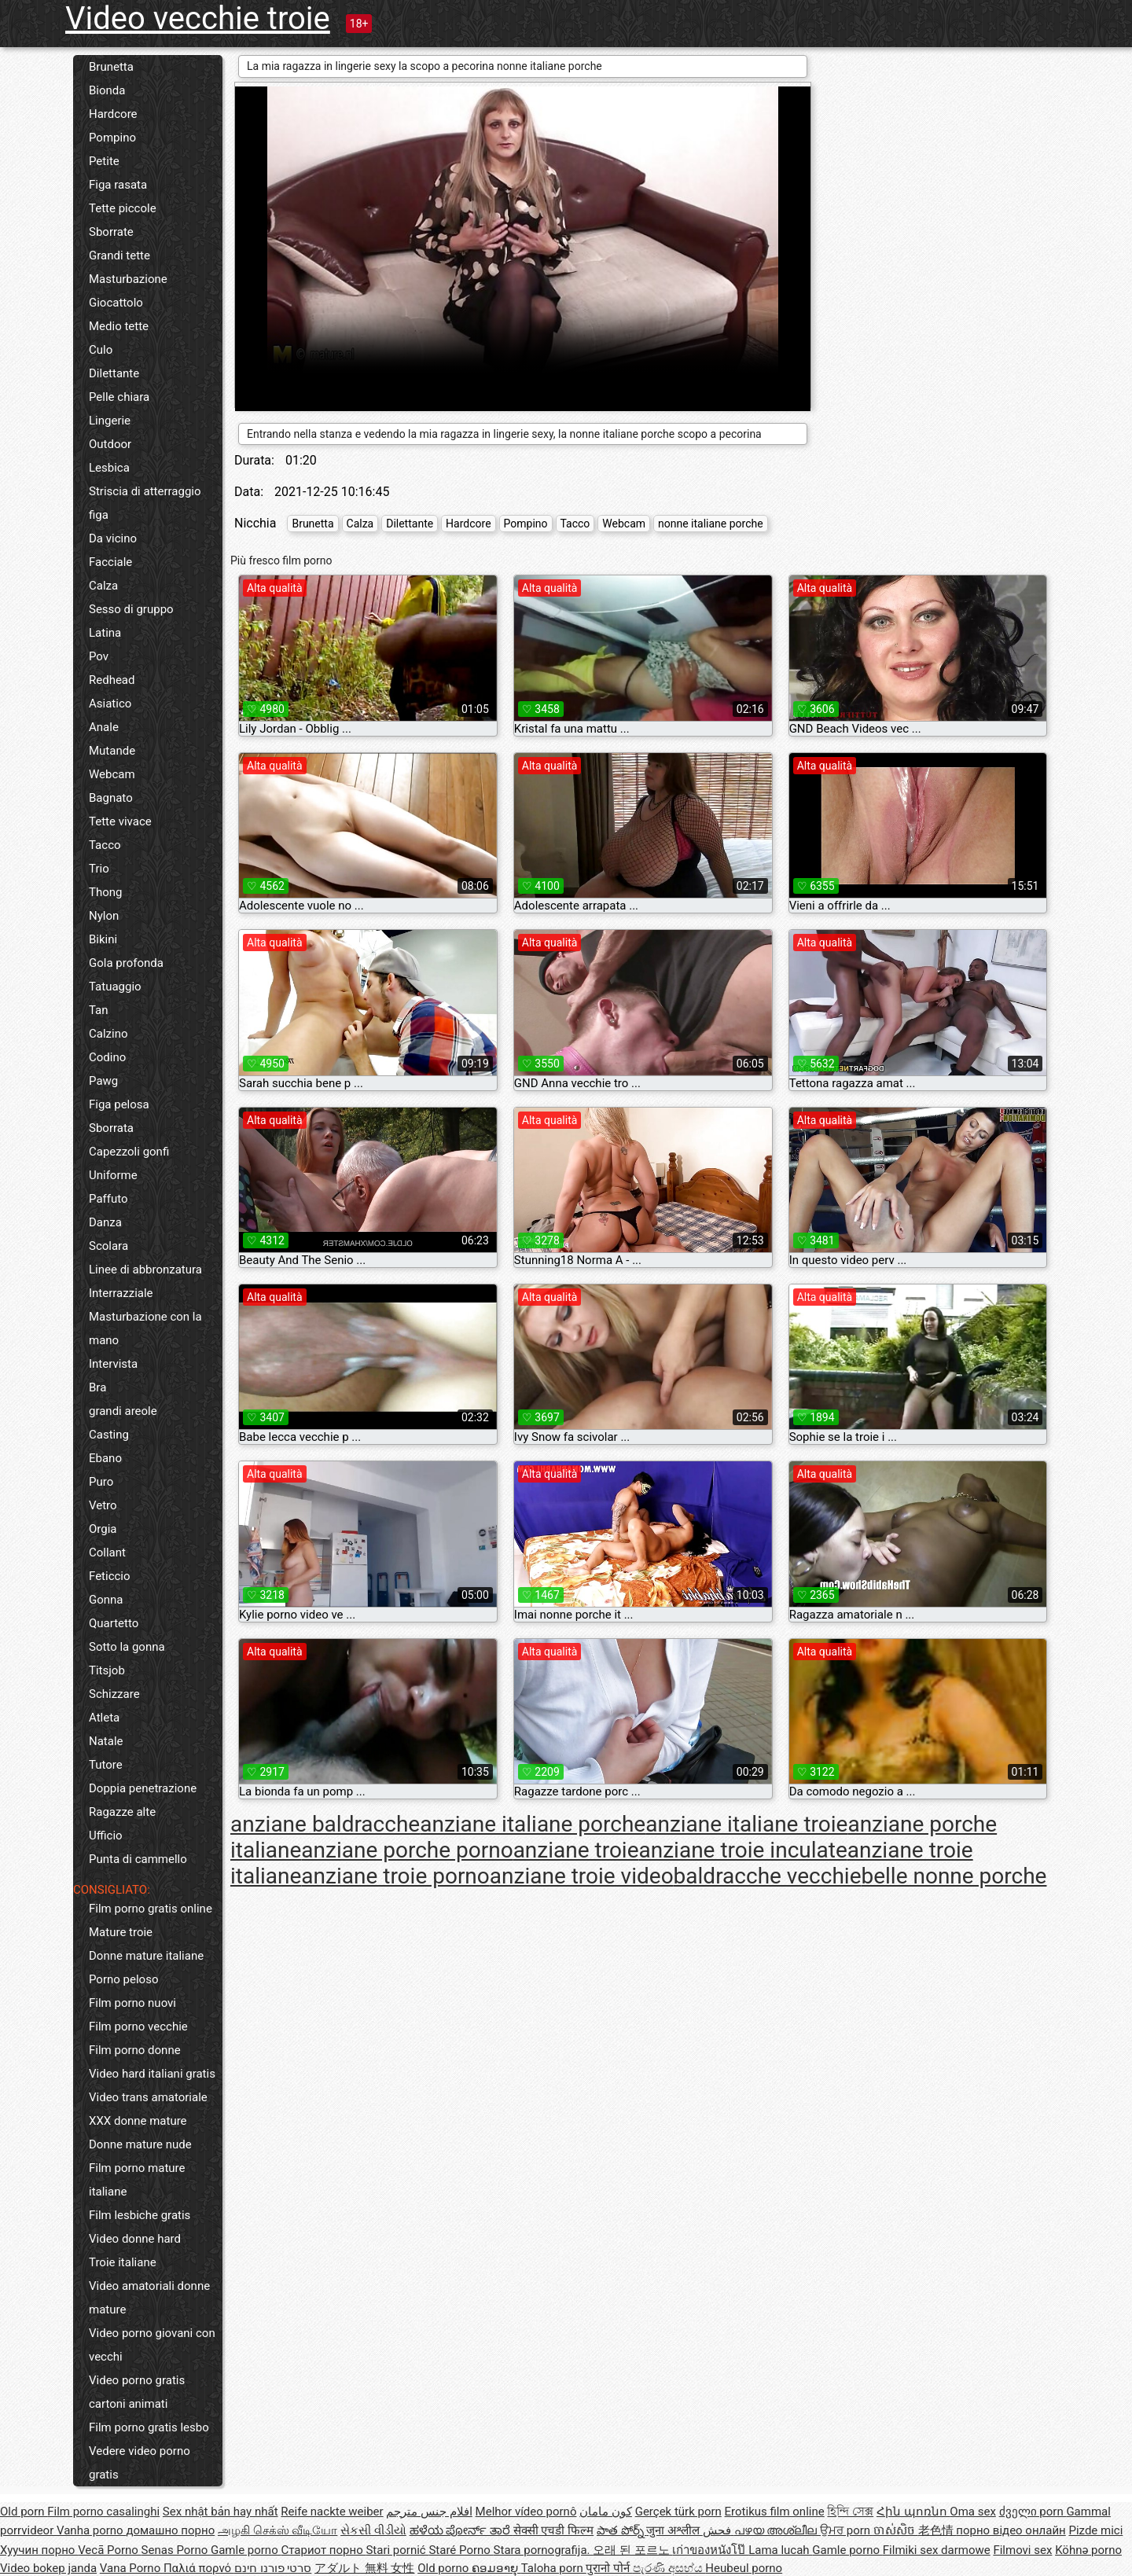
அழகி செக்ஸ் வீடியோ (277, 2530)
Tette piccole (122, 208)
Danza (105, 1222)
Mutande (112, 751)
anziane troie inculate (743, 1850)
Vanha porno (91, 2530)
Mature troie (121, 1932)
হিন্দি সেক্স (850, 2511)
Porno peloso (123, 1979)
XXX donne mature (138, 2121)
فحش (718, 2530)
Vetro (103, 1505)
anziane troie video (582, 1876)
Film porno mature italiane (137, 2180)
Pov (98, 656)
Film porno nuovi (132, 2003)
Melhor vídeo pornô (526, 2511)
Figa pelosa (119, 1104)
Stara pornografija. (544, 2550)
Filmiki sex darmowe (936, 2550)
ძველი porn (1033, 2511)
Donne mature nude (140, 2144)
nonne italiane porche (710, 523)
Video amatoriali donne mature (149, 2298)
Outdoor (110, 444)
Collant (107, 1552)
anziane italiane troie (746, 1824)
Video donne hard (135, 2239)
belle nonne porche (953, 1876)
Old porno (444, 2568)
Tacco (105, 845)
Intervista (113, 1364)
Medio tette (119, 326)
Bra (97, 1387)
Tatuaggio (115, 986)
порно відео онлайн (1010, 2530)
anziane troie (576, 1850)
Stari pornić (397, 2550)
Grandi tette (119, 255)
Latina (105, 633)
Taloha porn (553, 2568)
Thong (105, 892)
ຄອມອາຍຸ (496, 2568)
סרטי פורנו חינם (272, 2568)
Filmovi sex (1022, 2550)
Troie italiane (122, 2262)
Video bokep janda (48, 2568)
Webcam (112, 774)
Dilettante (114, 373)
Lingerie (109, 420)
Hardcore (113, 114)
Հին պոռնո (913, 2511)
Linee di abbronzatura (145, 1269)
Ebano (105, 1458)
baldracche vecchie (768, 1876)
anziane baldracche (325, 1824)
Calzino (108, 1034)
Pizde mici (1095, 2530)
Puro (101, 1482)
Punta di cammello (138, 1859)
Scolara (108, 1246)
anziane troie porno (395, 1876)
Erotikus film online (775, 2511)
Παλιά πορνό (199, 2568)
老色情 (937, 2530)
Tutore (106, 1765)
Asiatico (110, 703)
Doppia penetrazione (143, 1788)
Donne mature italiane (146, 1956)
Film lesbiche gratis (139, 2215)
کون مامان (605, 2511)
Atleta (104, 1718)
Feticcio (109, 1576)
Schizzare (114, 1694)
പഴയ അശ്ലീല (777, 2530)
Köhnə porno (1088, 2550)
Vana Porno (132, 2568)
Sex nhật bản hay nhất (220, 2511)
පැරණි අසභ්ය (669, 2568)
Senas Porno (176, 2550)
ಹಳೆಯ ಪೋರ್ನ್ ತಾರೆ (461, 2530)
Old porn (23, 2511)
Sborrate (111, 232)
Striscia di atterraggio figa (145, 503)
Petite (104, 161)
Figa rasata (118, 185)
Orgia (103, 1529)
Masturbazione (128, 279)
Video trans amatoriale (148, 2097)
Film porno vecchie (138, 2026)
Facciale (110, 562)
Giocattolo (116, 303)
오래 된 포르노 (632, 2550)
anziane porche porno (407, 1850)
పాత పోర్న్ (621, 2530)
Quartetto (113, 1623)
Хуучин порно (39, 2550)
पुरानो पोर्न (609, 2568)
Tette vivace (120, 821)
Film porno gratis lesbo (149, 2427)
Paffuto (108, 1199)
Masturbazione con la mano (145, 1328)
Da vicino (113, 538)
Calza (103, 586)
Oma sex (973, 2511)
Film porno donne (135, 2050)
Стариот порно (323, 2550)
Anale (104, 727)
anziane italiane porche (532, 1824)
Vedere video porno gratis (139, 2463)
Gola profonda (126, 963)
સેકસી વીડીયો (373, 2530)
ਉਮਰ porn (846, 2530)
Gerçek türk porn (678, 2511)
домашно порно (170, 2530)
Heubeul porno (743, 2568)
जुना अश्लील (674, 2530)
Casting (109, 1435)
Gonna (106, 1600)
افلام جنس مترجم (429, 2511)
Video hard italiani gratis (152, 2074)
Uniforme (113, 1175)
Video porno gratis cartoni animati (137, 2392)
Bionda (107, 90)
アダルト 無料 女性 (364, 2568)
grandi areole (123, 1411)
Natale (106, 1741)
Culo (100, 350)
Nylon (104, 916)
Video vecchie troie (197, 18)
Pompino (112, 137)
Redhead (112, 680)
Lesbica (109, 468)
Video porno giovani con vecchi (152, 2345)
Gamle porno (246, 2550)
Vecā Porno (109, 2550)
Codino (107, 1057)
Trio (99, 869)
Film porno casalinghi (103, 2511)
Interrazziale (121, 1293)
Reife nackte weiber (332, 2511)
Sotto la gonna (127, 1647)
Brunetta (111, 67)
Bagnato (111, 798)
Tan (98, 1010)
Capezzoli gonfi (129, 1152)
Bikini (103, 939)
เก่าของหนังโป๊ (710, 2550)
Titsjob (107, 1670)
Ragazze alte (122, 1812)
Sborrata (111, 1128)
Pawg (103, 1081)
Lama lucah (780, 2550)
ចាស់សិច (895, 2530)
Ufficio (106, 1835)
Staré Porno (460, 2550)
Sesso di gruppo (131, 609)
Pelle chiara (119, 397)
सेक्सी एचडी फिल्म (553, 2530)
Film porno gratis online (150, 1909)
